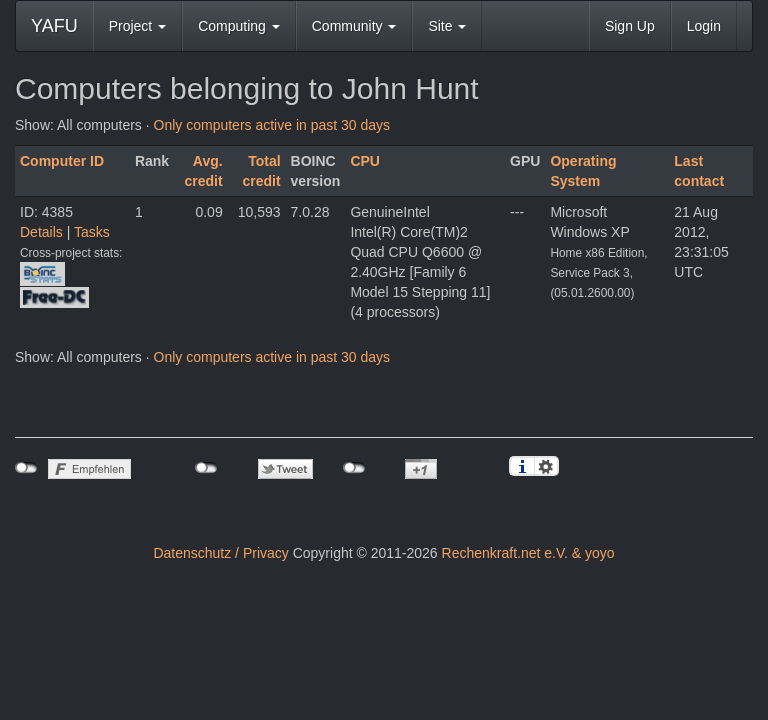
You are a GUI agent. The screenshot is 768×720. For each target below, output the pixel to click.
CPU (365, 161)
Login (704, 26)
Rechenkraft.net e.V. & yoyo (528, 553)
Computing (239, 26)
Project (137, 26)
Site (447, 26)
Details (41, 232)
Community (354, 26)
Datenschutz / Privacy (220, 553)
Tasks (92, 232)
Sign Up (630, 26)
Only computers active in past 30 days (272, 125)
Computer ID (62, 161)
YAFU (54, 26)
